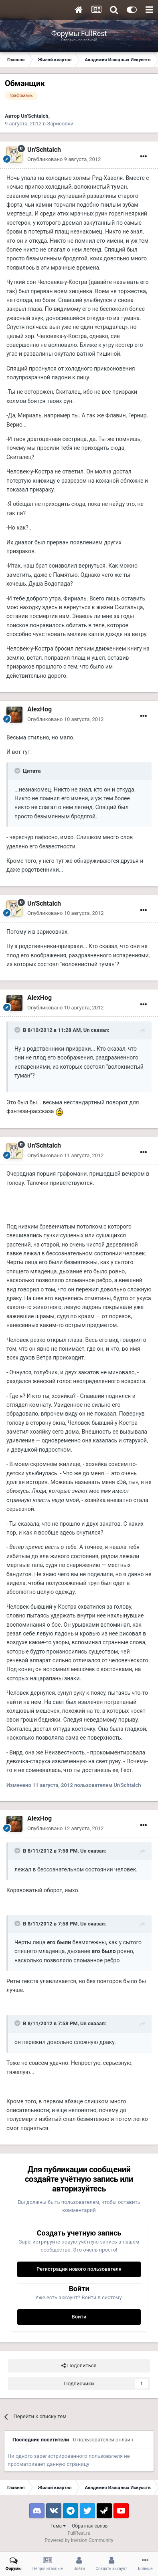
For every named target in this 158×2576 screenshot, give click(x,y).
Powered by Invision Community (79, 2540)
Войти (79, 2317)
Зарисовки (60, 124)
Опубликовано (64, 159)
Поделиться (78, 2366)
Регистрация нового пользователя (79, 2269)
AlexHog (39, 709)
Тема (58, 2526)
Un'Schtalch (34, 116)
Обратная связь (89, 2526)
